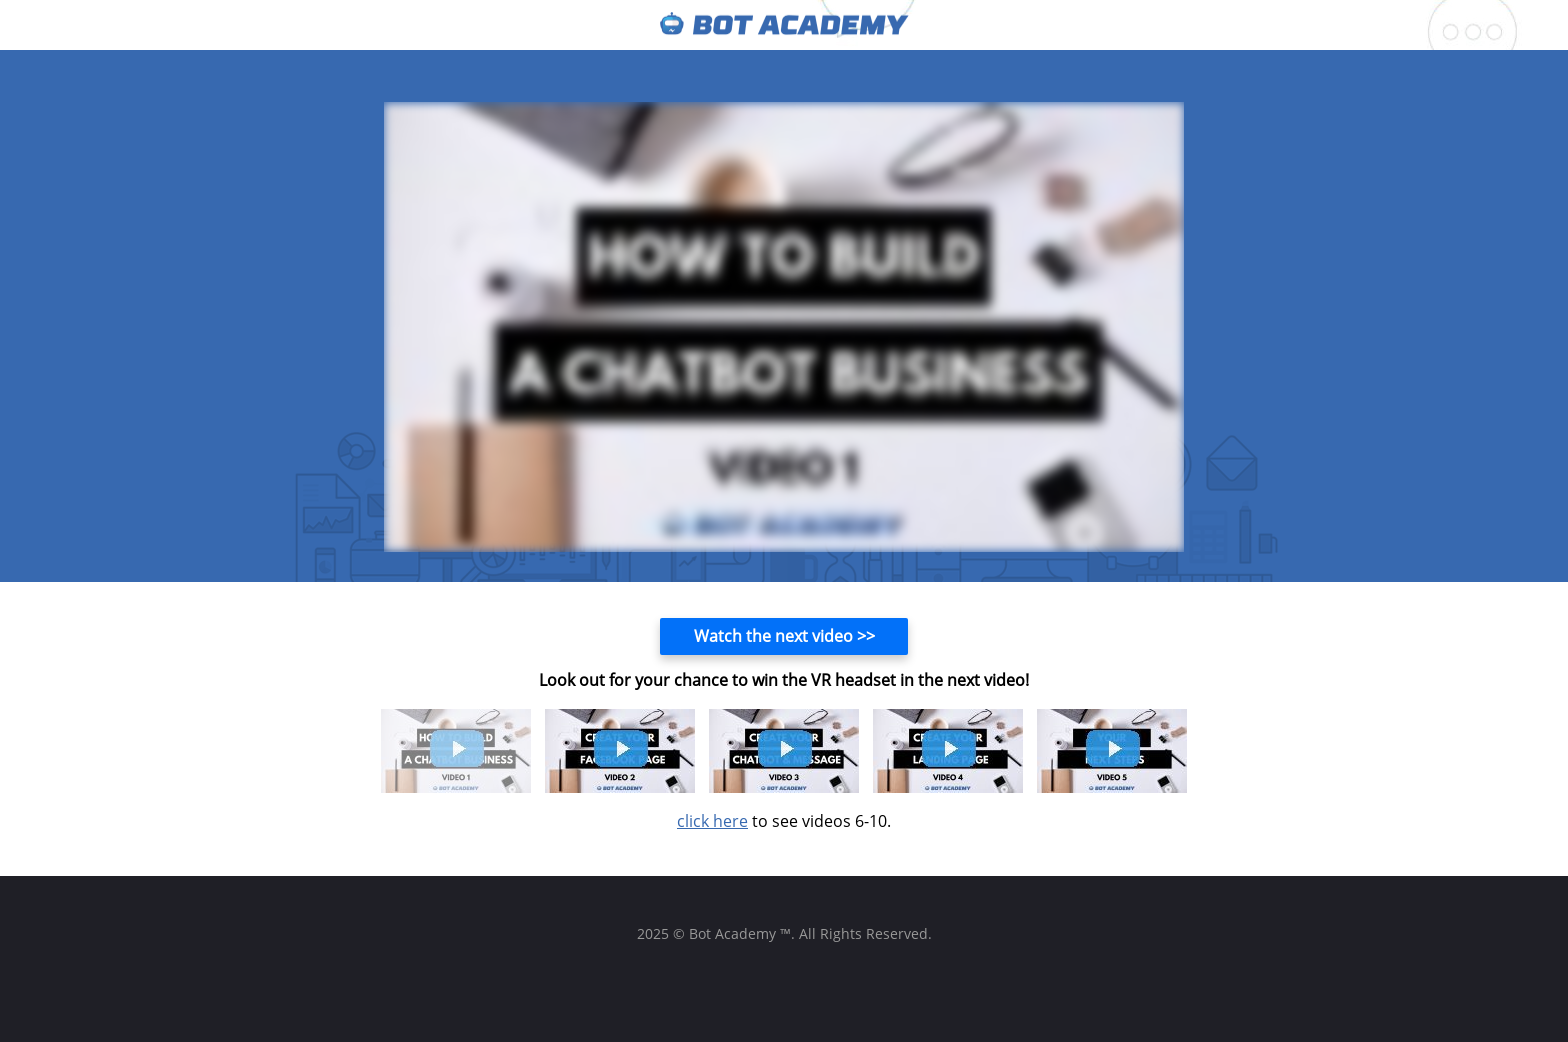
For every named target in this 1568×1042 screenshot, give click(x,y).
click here (712, 821)
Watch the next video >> (784, 636)
